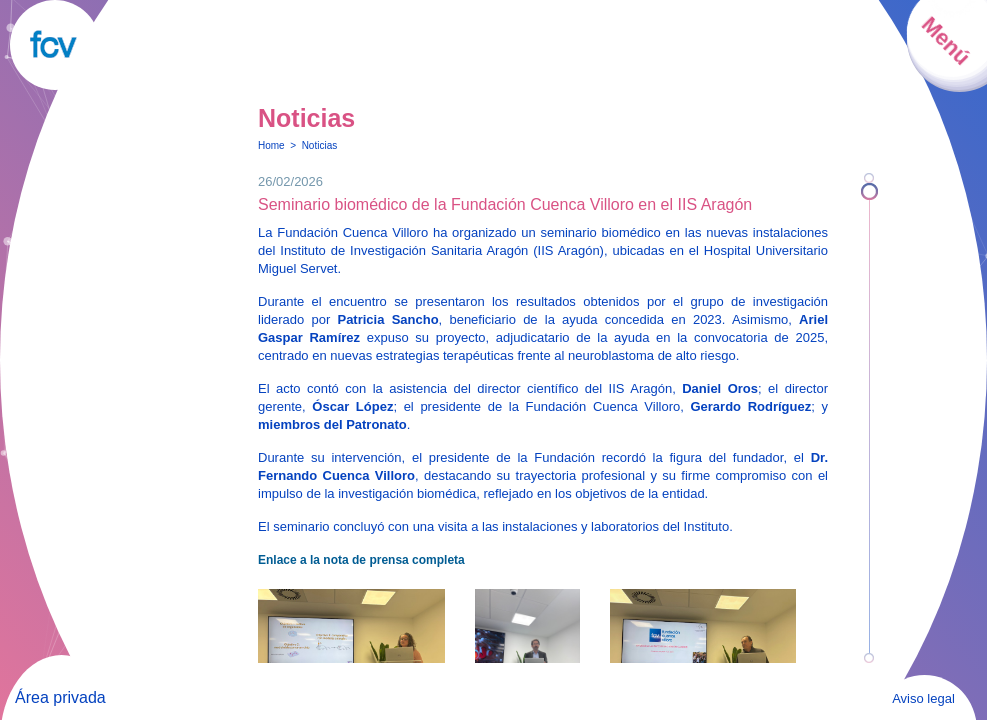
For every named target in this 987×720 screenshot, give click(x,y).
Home (271, 145)
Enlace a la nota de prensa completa (361, 560)
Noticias (320, 145)
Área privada (60, 697)
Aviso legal (923, 698)
